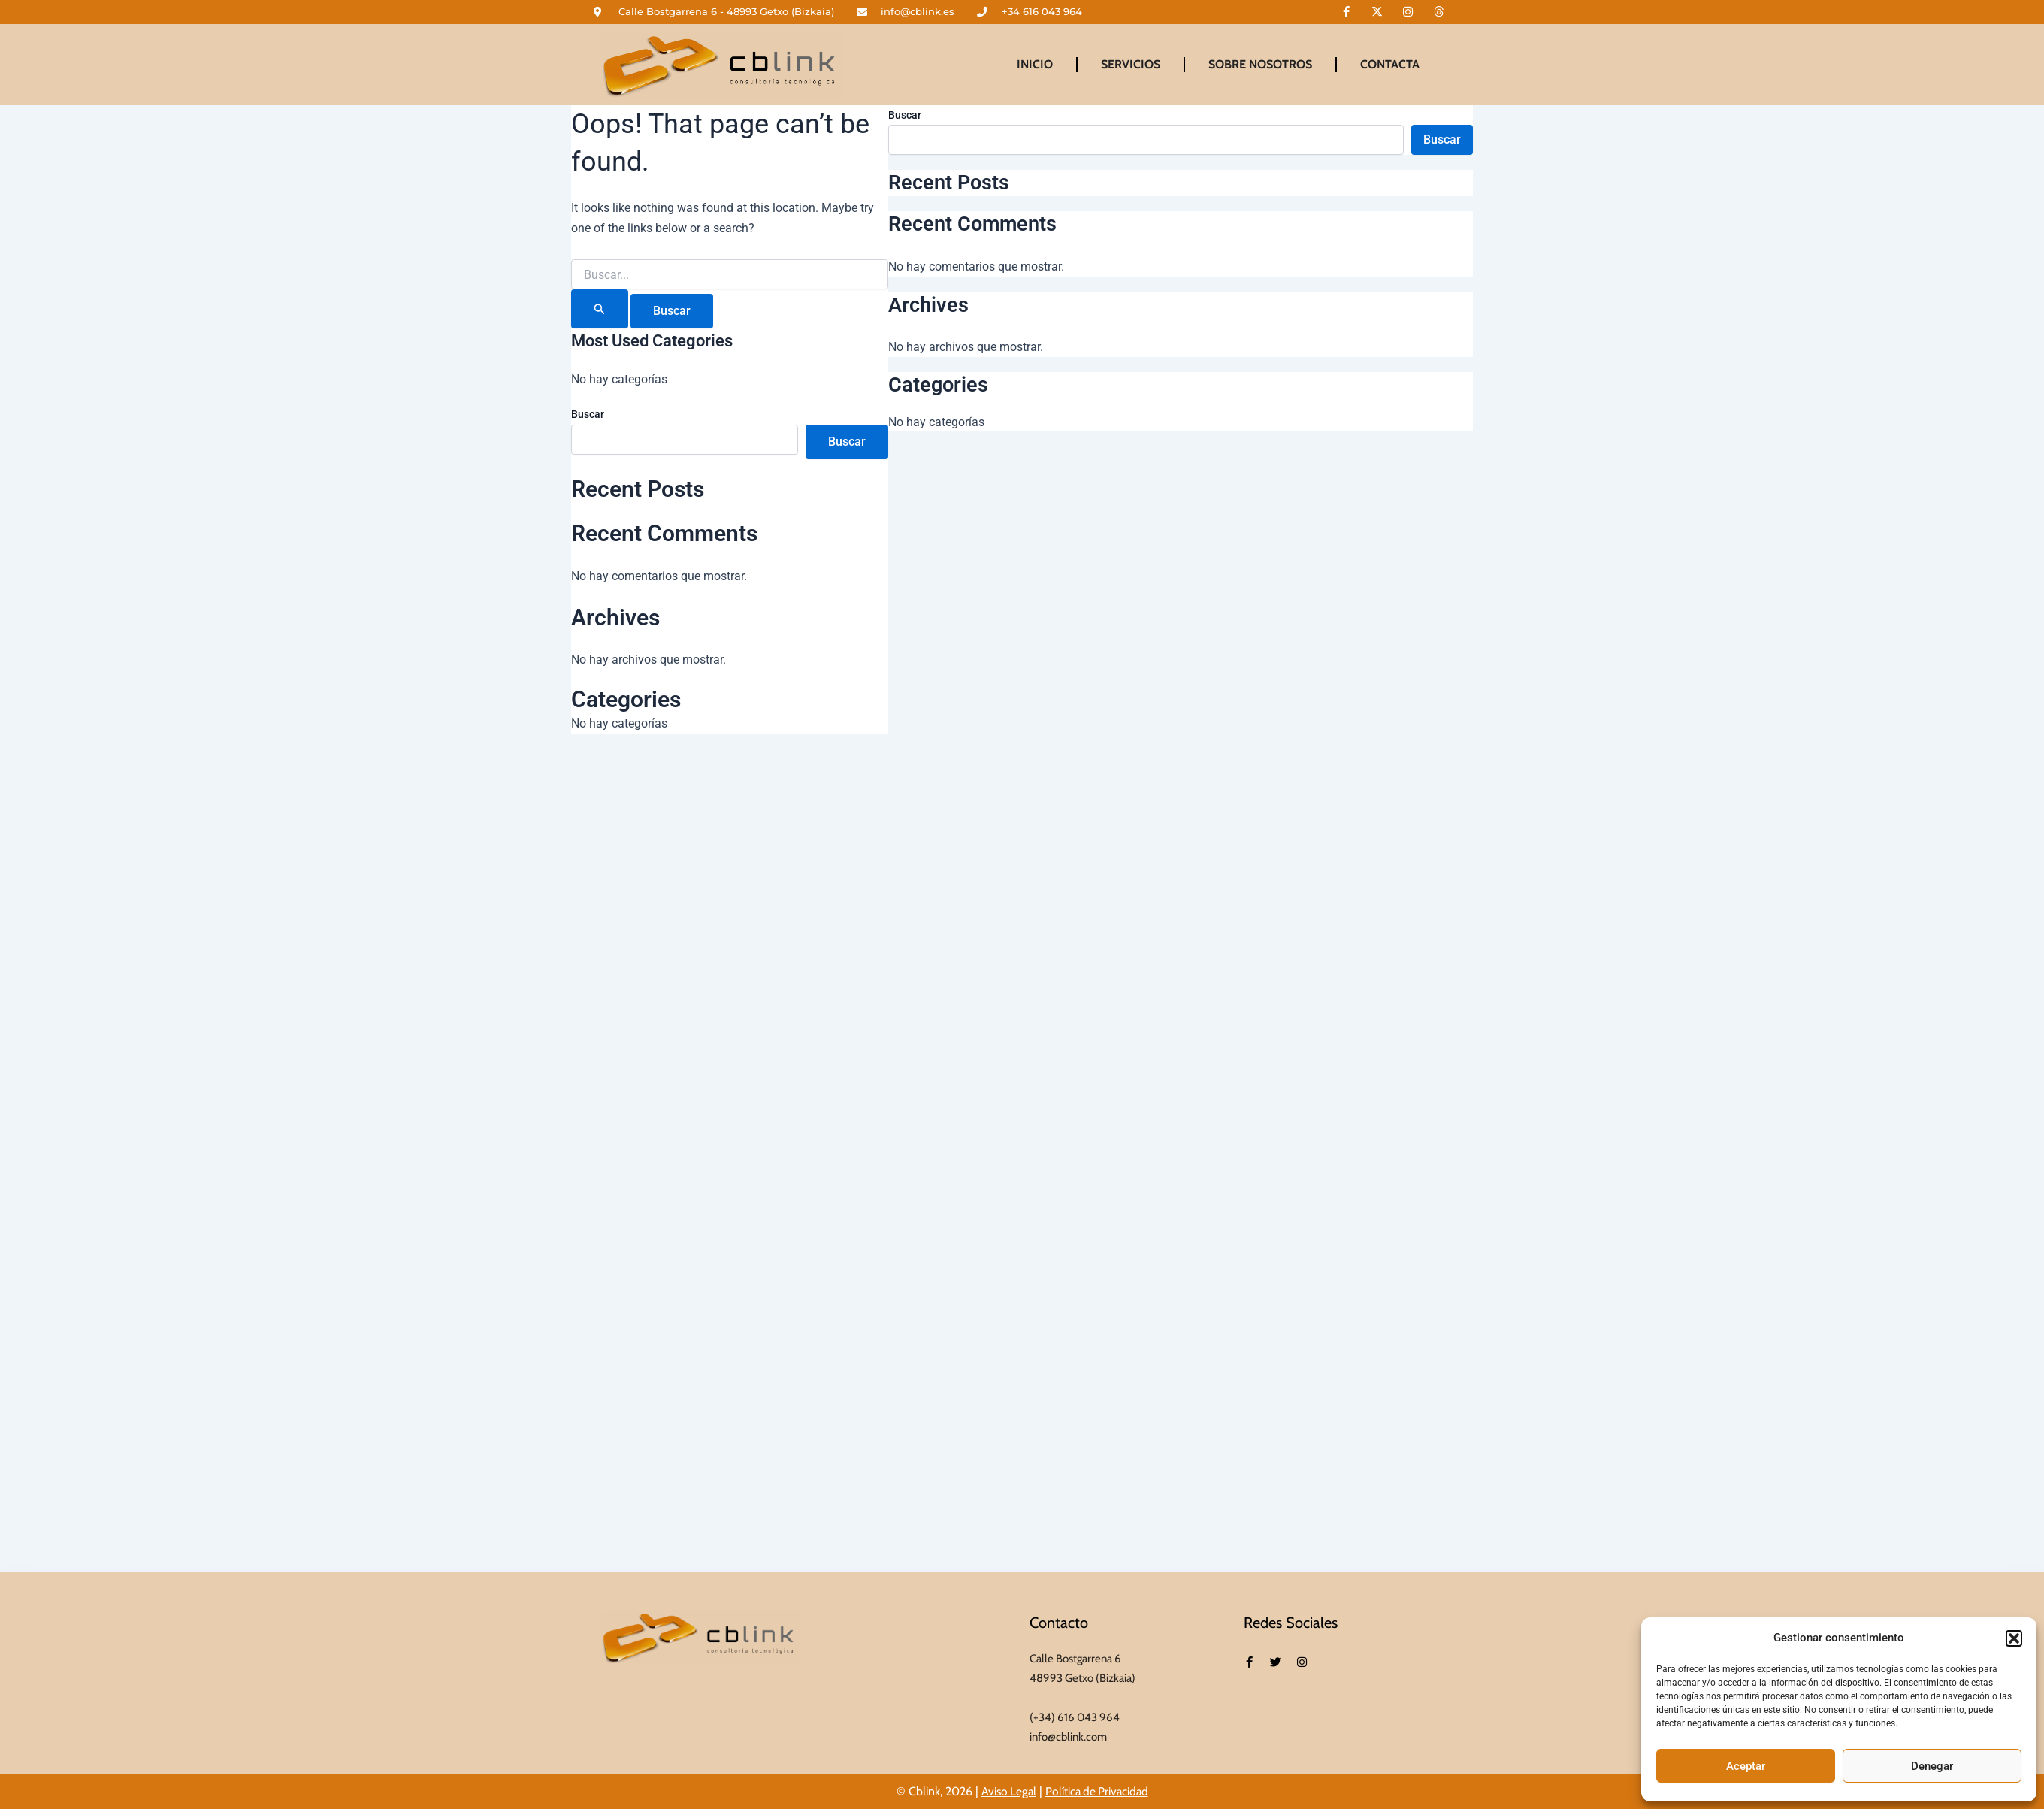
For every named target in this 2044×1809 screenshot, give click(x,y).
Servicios (1130, 64)
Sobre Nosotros (1260, 64)
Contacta (1390, 64)
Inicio (1035, 64)
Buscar (587, 414)
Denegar (1932, 1766)
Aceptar (1745, 1766)
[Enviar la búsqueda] (599, 308)
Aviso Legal (1007, 1791)
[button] (2013, 1638)
